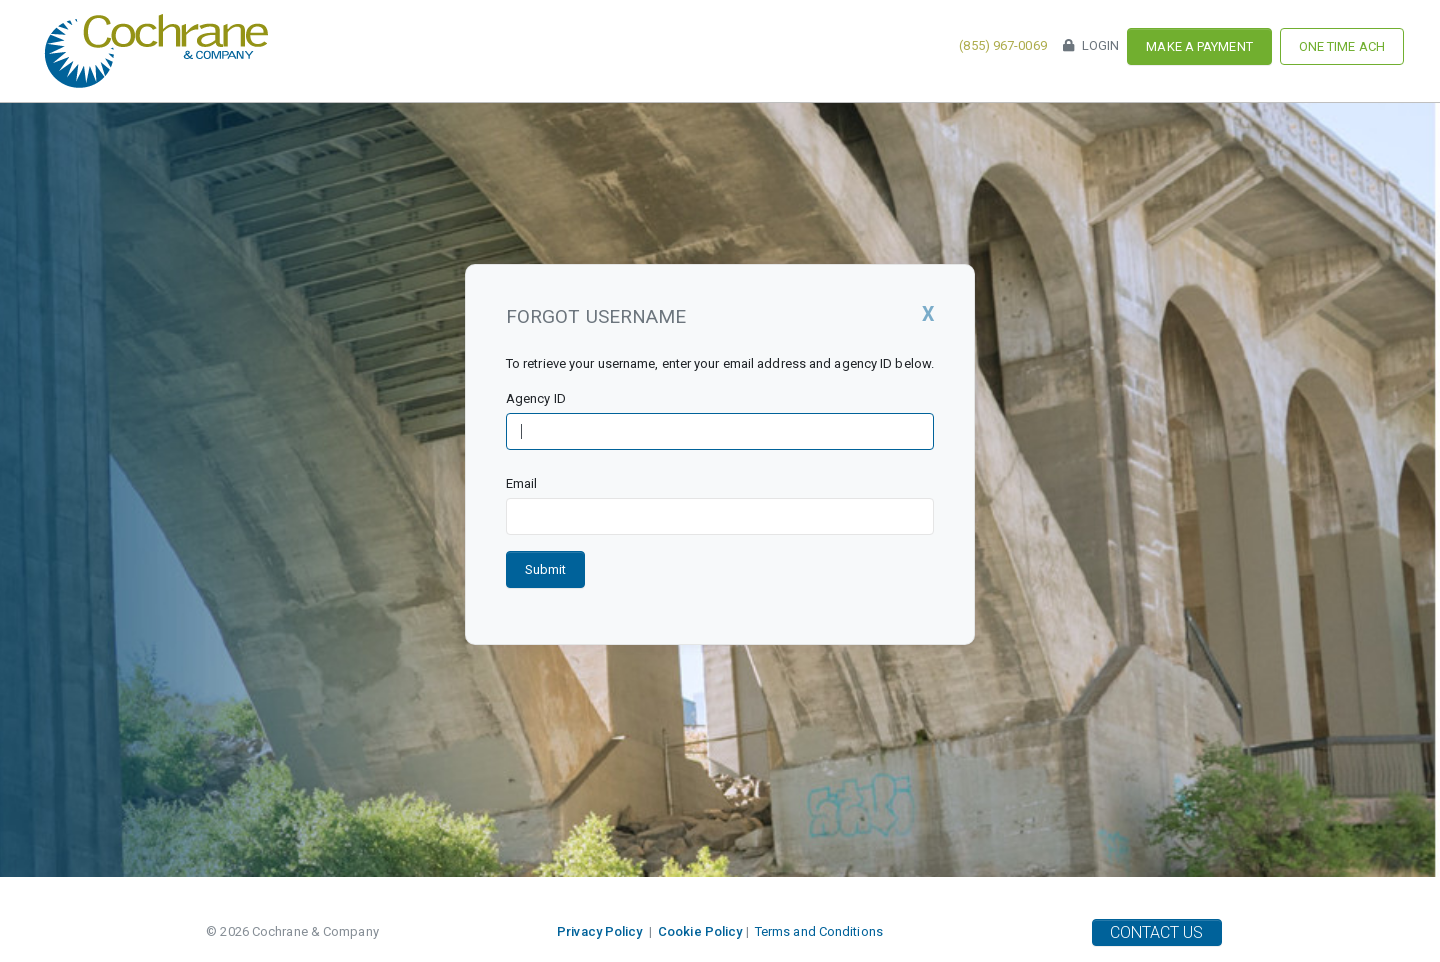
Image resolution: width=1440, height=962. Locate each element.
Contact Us (1157, 932)
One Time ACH (1342, 46)
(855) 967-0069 (1002, 45)
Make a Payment (1199, 46)
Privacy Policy (599, 931)
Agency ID (536, 398)
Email (522, 483)
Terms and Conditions (819, 931)
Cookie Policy (700, 931)
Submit (545, 569)
